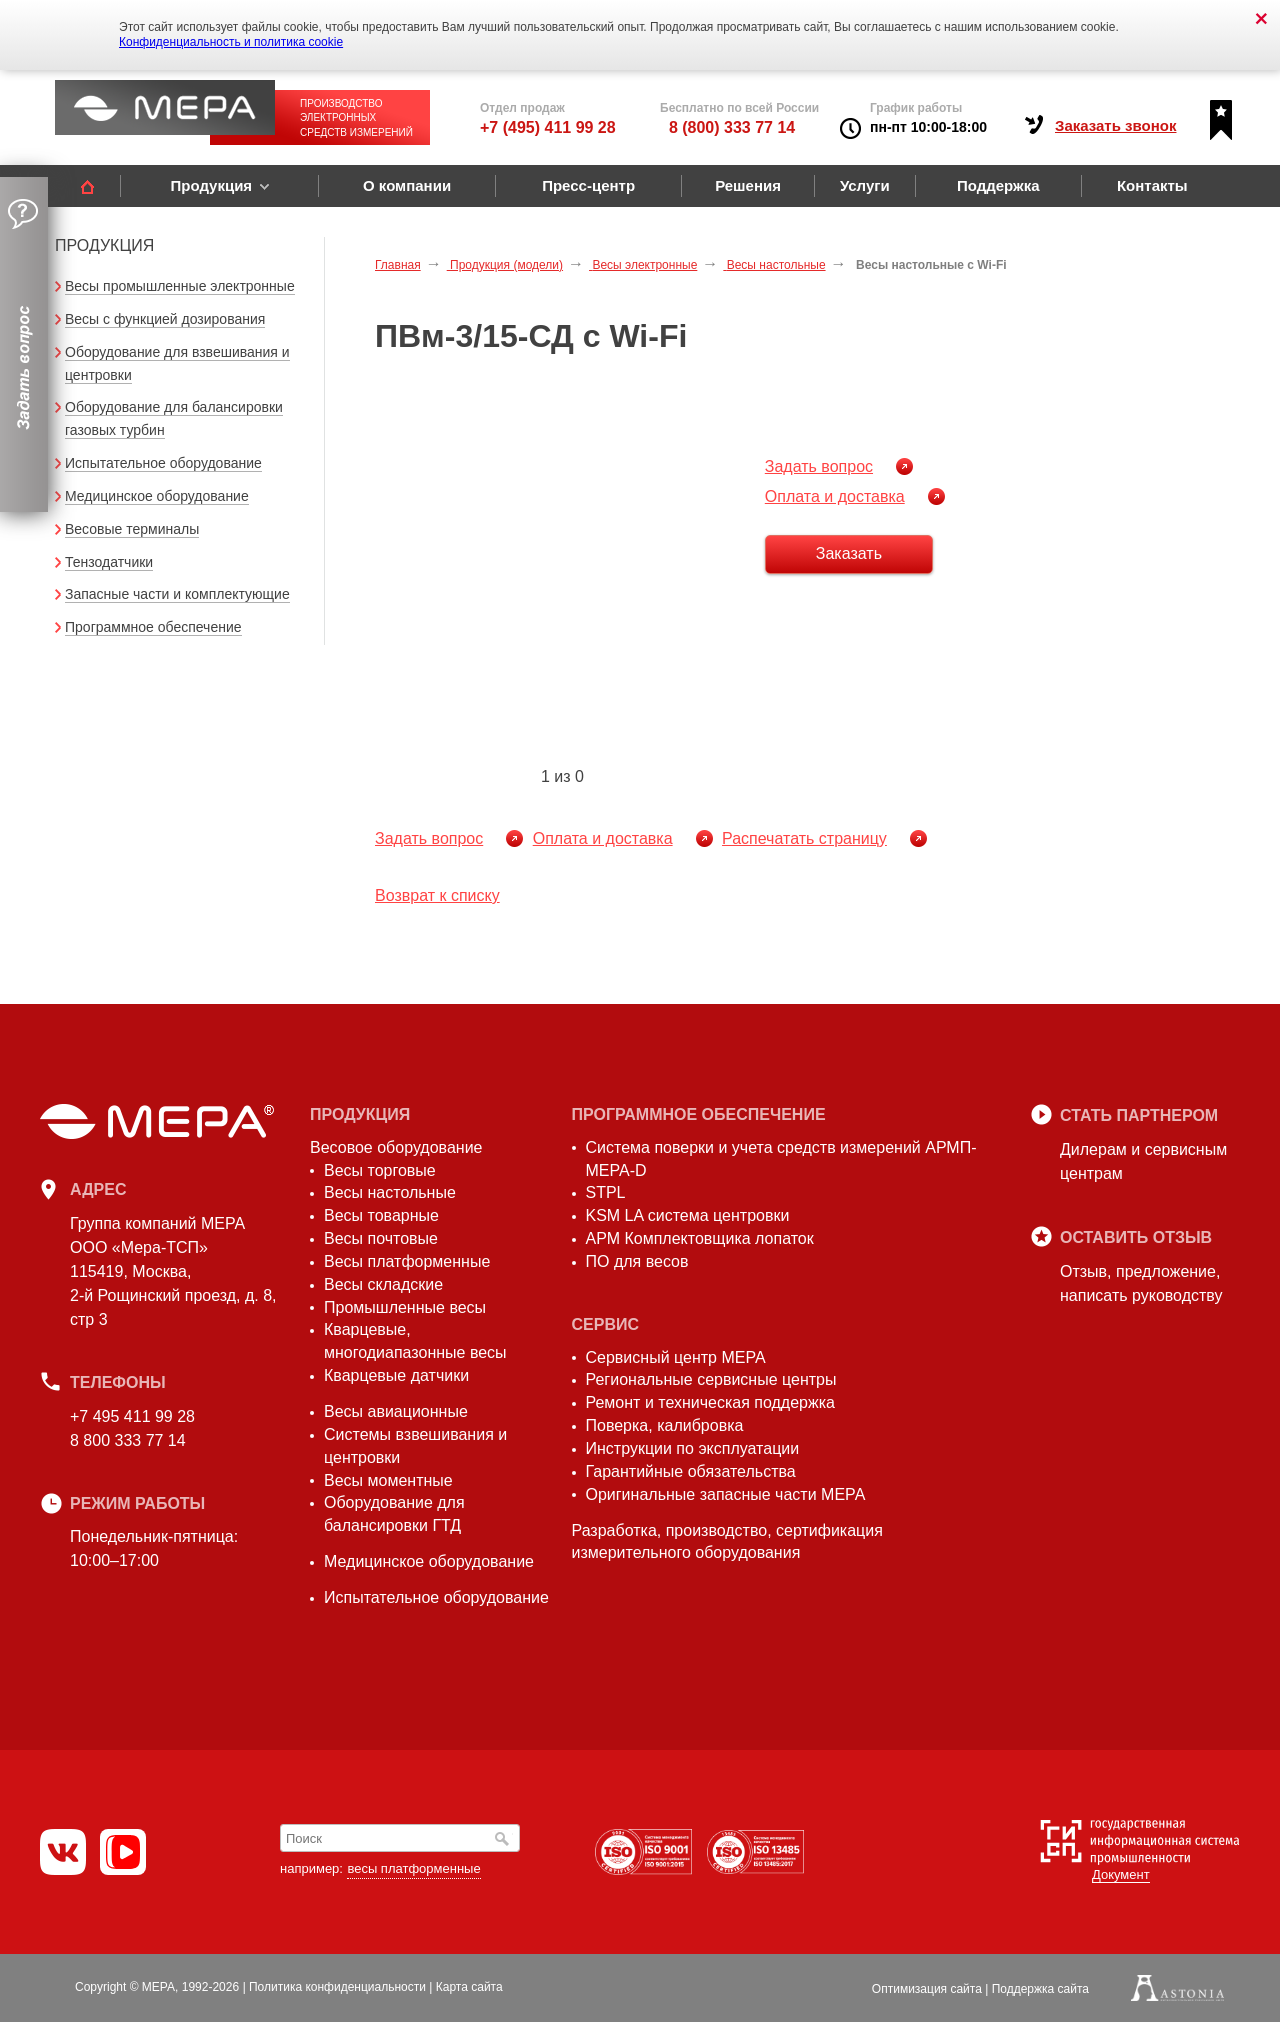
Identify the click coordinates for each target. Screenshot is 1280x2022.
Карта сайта (469, 1987)
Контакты (1152, 185)
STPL (606, 1192)
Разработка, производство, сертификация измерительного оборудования (727, 1542)
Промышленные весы (405, 1307)
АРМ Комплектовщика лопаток (700, 1238)
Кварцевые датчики (396, 1375)
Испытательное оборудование (163, 463)
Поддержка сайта (1040, 1989)
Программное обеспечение (153, 627)
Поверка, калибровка (665, 1425)
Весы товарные (381, 1215)
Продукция (211, 185)
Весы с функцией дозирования (165, 319)
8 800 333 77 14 (128, 1440)
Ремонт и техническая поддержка (710, 1402)
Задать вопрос (819, 466)
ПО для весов (637, 1261)
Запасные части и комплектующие (177, 594)
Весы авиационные (396, 1411)
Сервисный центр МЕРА (676, 1357)
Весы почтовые (381, 1238)
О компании (407, 185)
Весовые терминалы (132, 529)
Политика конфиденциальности (337, 1987)
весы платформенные (413, 1868)
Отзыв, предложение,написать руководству (1141, 1283)
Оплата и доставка (835, 496)
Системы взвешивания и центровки (415, 1446)
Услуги (865, 185)
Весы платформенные (407, 1261)
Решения (748, 185)
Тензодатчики (109, 562)
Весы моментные (388, 1480)
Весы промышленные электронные (180, 286)
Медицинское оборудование (157, 496)
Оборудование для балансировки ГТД (394, 1514)
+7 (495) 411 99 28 (548, 127)
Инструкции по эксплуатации (693, 1448)
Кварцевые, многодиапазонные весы (415, 1341)
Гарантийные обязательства (691, 1471)
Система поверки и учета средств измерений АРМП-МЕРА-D (781, 1159)
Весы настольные (390, 1192)
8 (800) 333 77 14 (732, 127)
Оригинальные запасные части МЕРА (726, 1494)
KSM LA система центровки (688, 1215)
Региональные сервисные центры (711, 1379)
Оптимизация (927, 1989)
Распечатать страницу (804, 838)
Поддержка (998, 185)
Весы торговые (380, 1170)
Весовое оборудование (396, 1147)
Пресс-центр (588, 185)
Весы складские (383, 1284)
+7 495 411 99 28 (132, 1416)
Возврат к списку (437, 895)
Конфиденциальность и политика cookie (231, 42)
